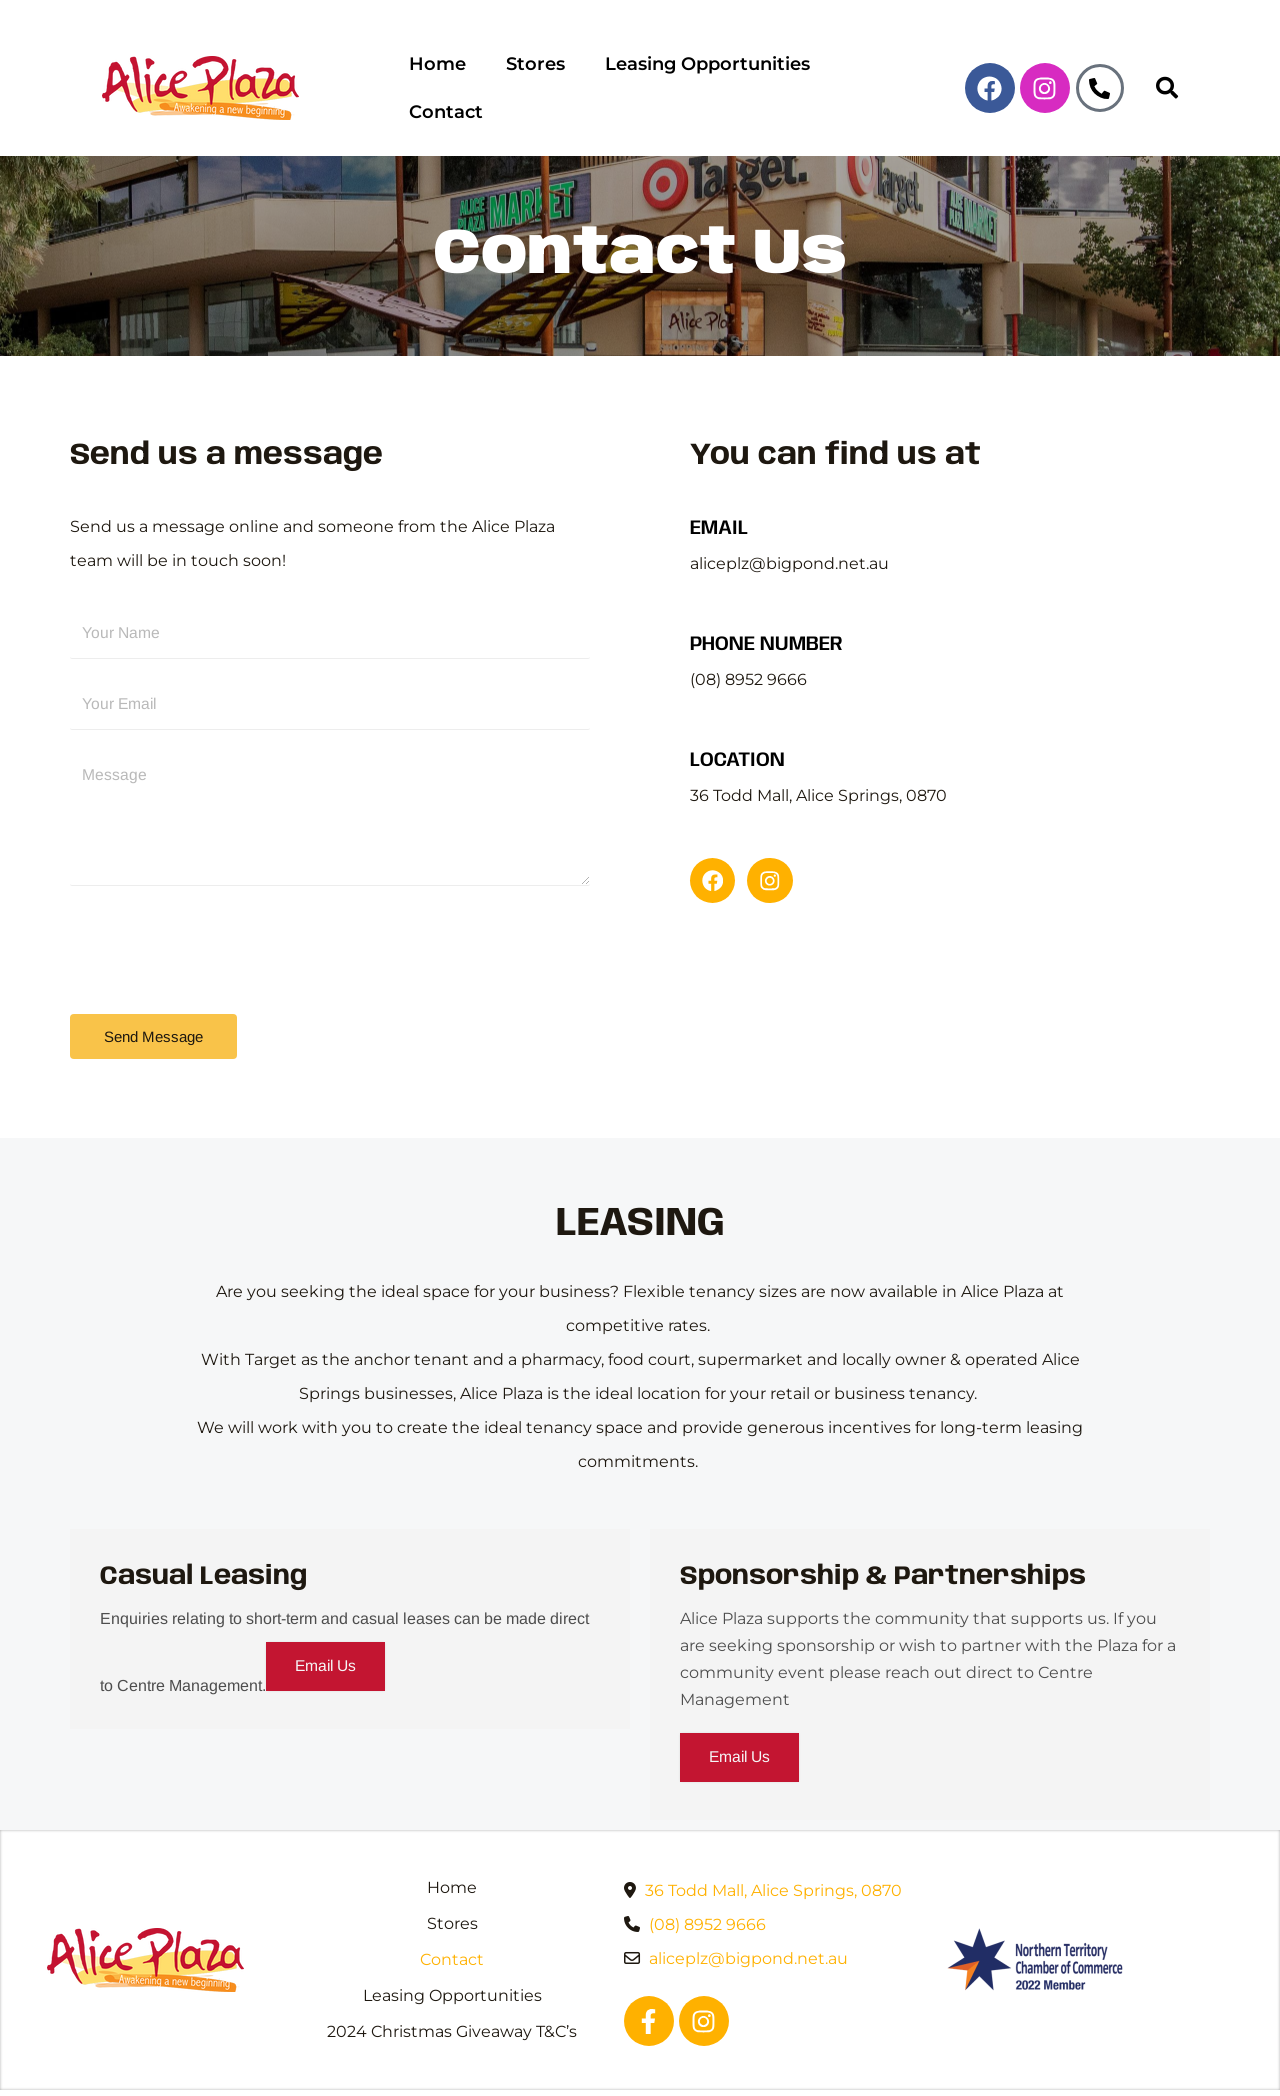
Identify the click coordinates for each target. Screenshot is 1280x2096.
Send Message (153, 1006)
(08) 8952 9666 (707, 1896)
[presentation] (222, 915)
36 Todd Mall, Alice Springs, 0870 (773, 1862)
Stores (533, 72)
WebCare (1068, 2078)
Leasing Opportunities (701, 72)
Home (437, 72)
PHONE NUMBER (766, 612)
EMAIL (719, 496)
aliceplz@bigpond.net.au (748, 1930)
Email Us (328, 1637)
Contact (877, 72)
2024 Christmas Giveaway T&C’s (452, 2003)
